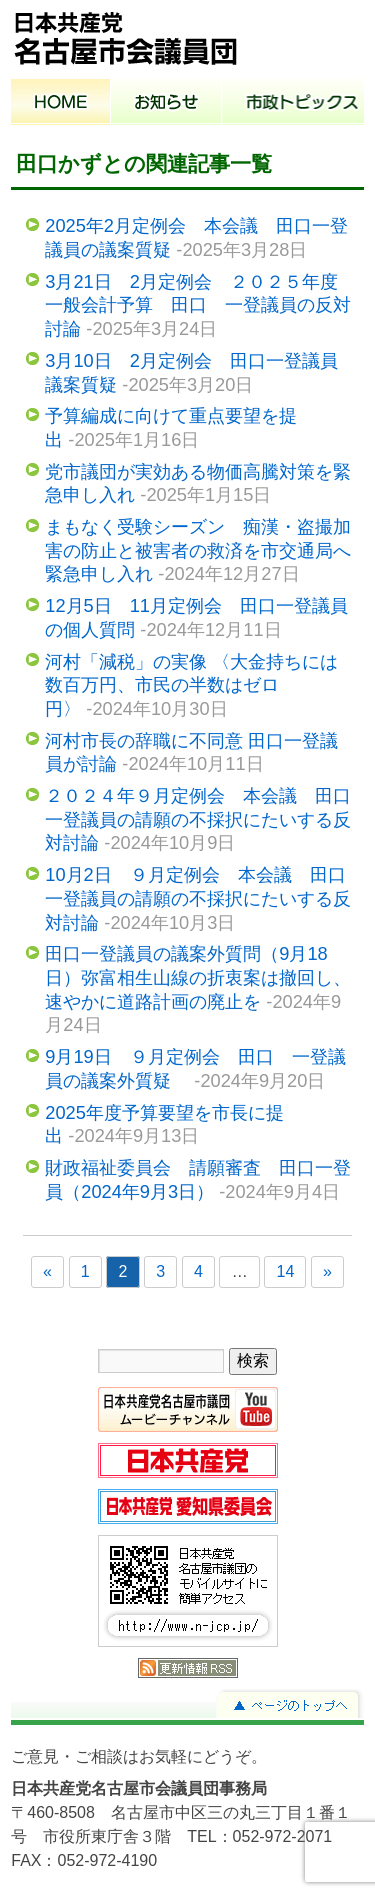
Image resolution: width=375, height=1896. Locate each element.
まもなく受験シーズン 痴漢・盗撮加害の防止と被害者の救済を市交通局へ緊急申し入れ (198, 550)
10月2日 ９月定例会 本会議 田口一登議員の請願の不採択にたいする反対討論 (198, 898)
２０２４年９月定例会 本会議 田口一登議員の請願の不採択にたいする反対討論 (198, 819)
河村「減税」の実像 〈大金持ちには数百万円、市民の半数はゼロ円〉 (191, 685)
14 (285, 1271)
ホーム (61, 104)
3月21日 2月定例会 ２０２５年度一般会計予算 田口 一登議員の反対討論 (198, 305)
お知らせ (166, 104)
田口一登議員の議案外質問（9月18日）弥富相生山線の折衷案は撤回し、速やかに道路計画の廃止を (198, 977)
